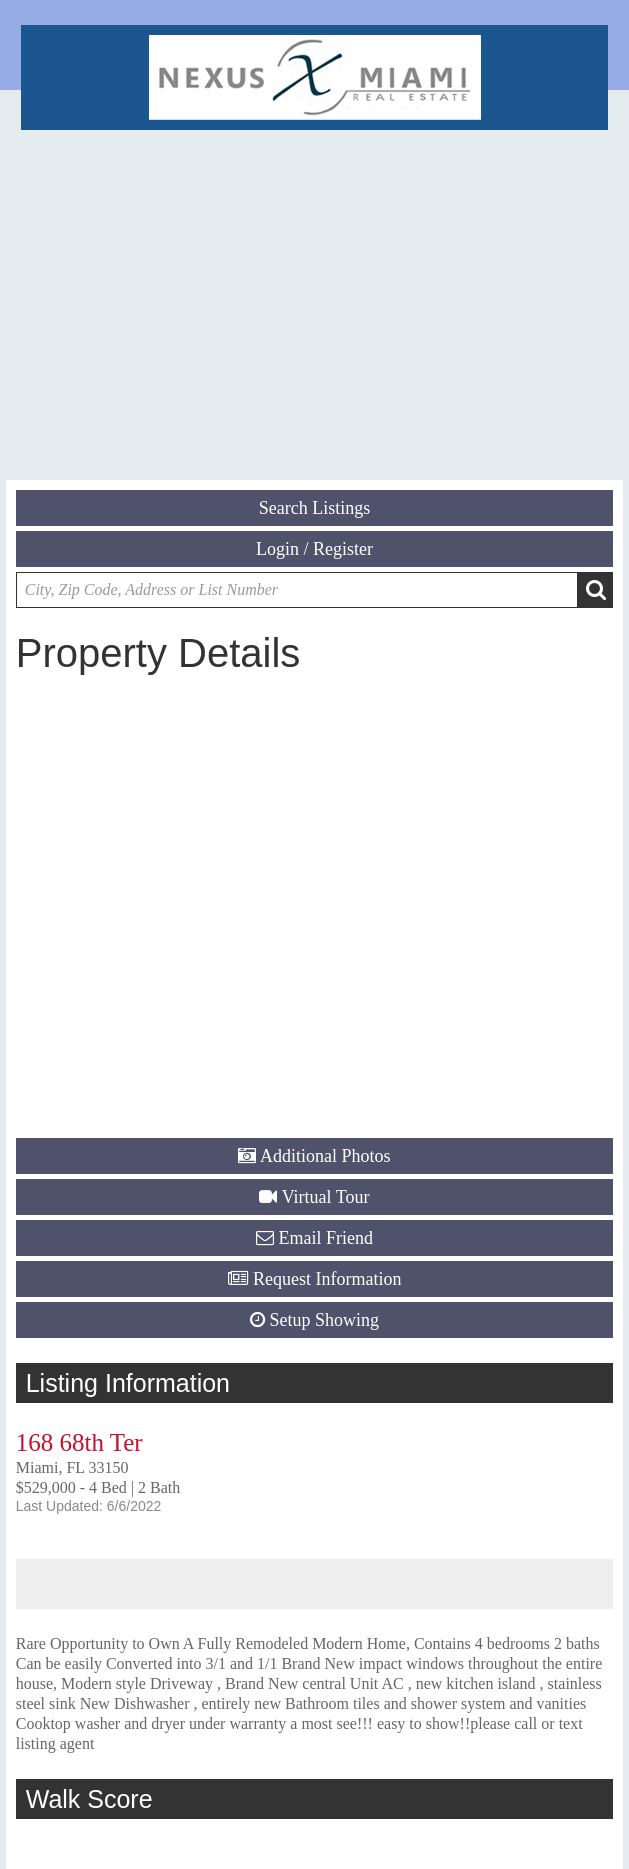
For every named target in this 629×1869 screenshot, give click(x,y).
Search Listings (314, 508)
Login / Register (314, 549)
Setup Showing (324, 1320)
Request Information (327, 1279)
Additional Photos (325, 1156)
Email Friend (326, 1238)
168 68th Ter (79, 1442)
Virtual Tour (326, 1197)
